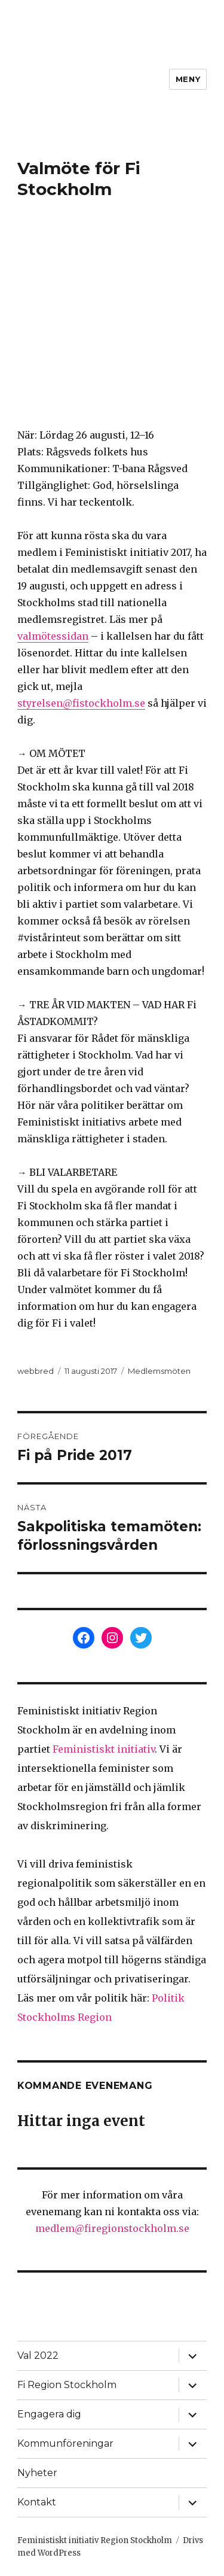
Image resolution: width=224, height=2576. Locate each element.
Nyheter (37, 2472)
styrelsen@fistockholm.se (81, 703)
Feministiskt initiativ (104, 1749)
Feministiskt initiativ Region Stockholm (94, 2540)
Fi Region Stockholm (66, 2385)
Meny (188, 79)
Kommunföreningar (65, 2443)
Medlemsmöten (159, 1371)
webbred (35, 1371)
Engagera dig (49, 2414)
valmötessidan (52, 636)
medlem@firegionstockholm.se (112, 2228)
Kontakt (36, 2502)
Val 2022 (38, 2355)
